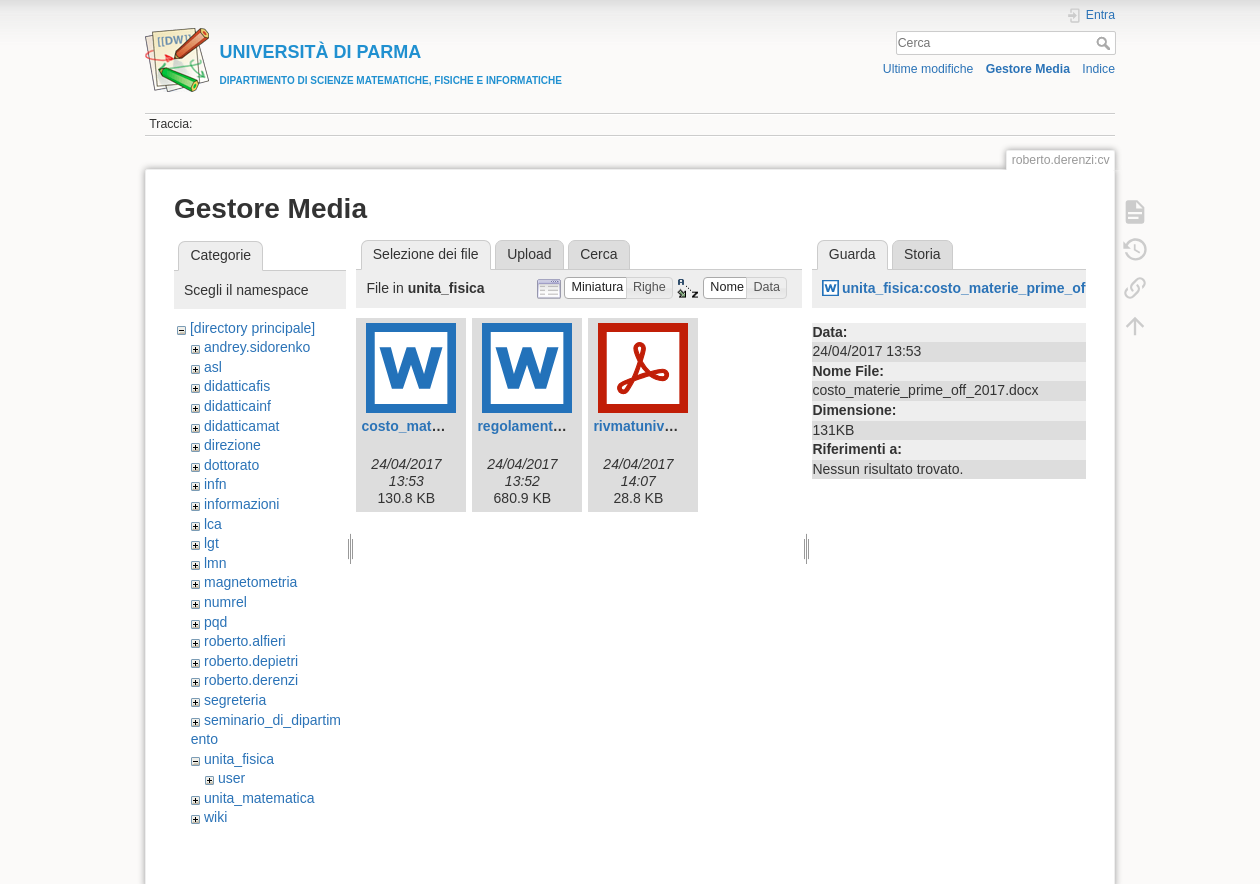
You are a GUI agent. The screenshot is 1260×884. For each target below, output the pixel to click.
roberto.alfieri (245, 641)
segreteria (235, 700)
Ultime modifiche (928, 69)
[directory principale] (252, 328)
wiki (215, 817)
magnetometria (250, 582)
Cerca (1105, 43)
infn (215, 484)
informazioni (241, 504)
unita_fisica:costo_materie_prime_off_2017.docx (1004, 288)
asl (213, 367)
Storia (922, 254)
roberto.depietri (251, 661)
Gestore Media (1028, 69)
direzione (232, 445)
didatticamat (241, 426)
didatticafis (237, 386)
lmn (215, 563)
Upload (529, 254)
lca (213, 524)
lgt (211, 543)
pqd (215, 622)
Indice (1098, 69)
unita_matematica (259, 798)
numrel (225, 602)
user (231, 778)
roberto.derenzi (251, 680)
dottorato (231, 465)
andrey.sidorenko (257, 347)
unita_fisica (239, 759)
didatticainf (237, 406)
